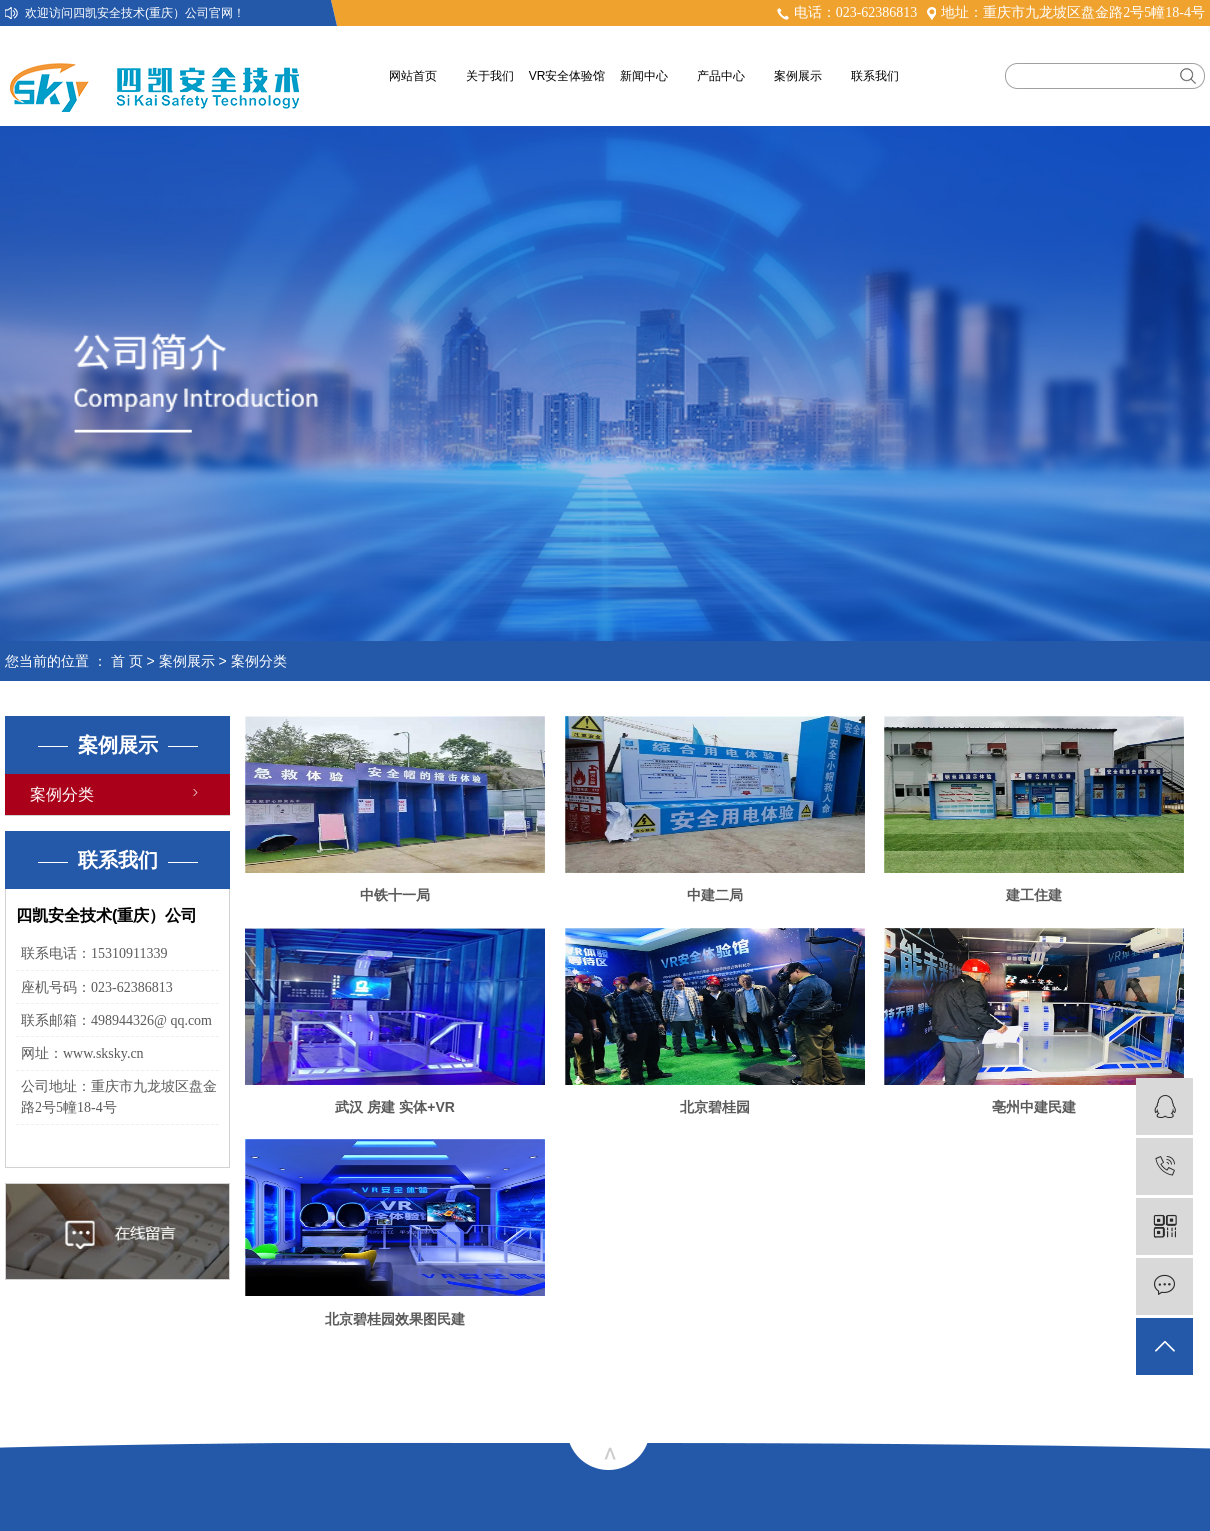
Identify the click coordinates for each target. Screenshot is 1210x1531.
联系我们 (875, 76)
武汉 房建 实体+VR (394, 1107)
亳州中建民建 (1034, 1107)
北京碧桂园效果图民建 (395, 1319)
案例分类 (259, 661)
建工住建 (1034, 895)
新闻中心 (644, 76)
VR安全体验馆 (567, 76)
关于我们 (490, 76)
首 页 (127, 661)
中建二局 (715, 895)
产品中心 (721, 76)
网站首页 (413, 76)
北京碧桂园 (715, 1107)
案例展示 (798, 76)
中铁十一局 (395, 895)
